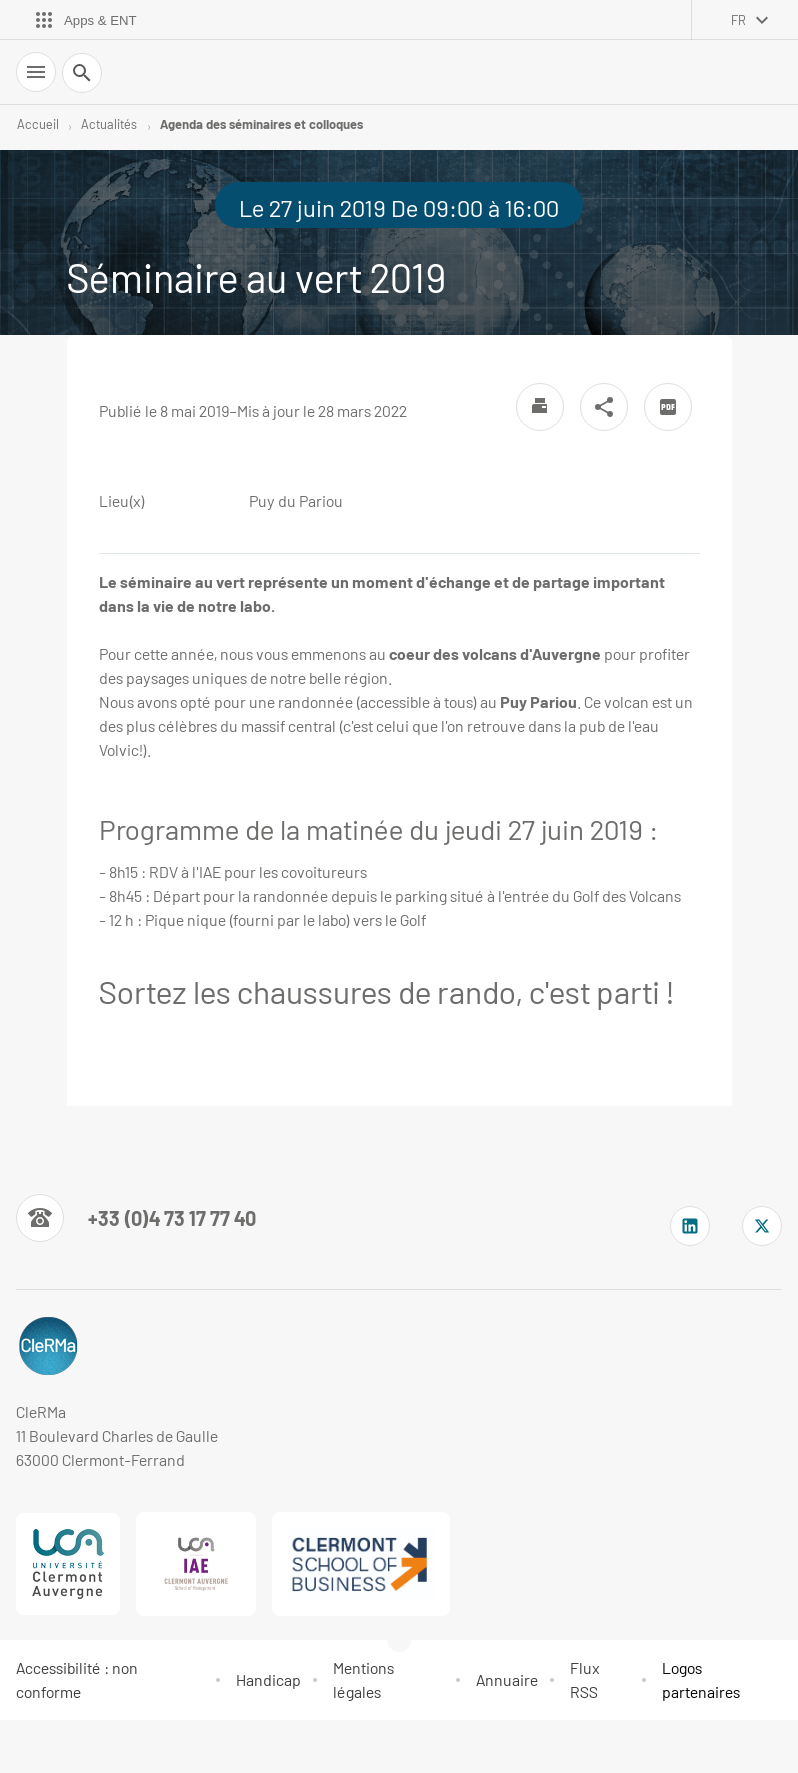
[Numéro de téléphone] (136, 1218)
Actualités (109, 124)
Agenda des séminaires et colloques (261, 124)
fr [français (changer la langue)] (738, 20)
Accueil (38, 124)
